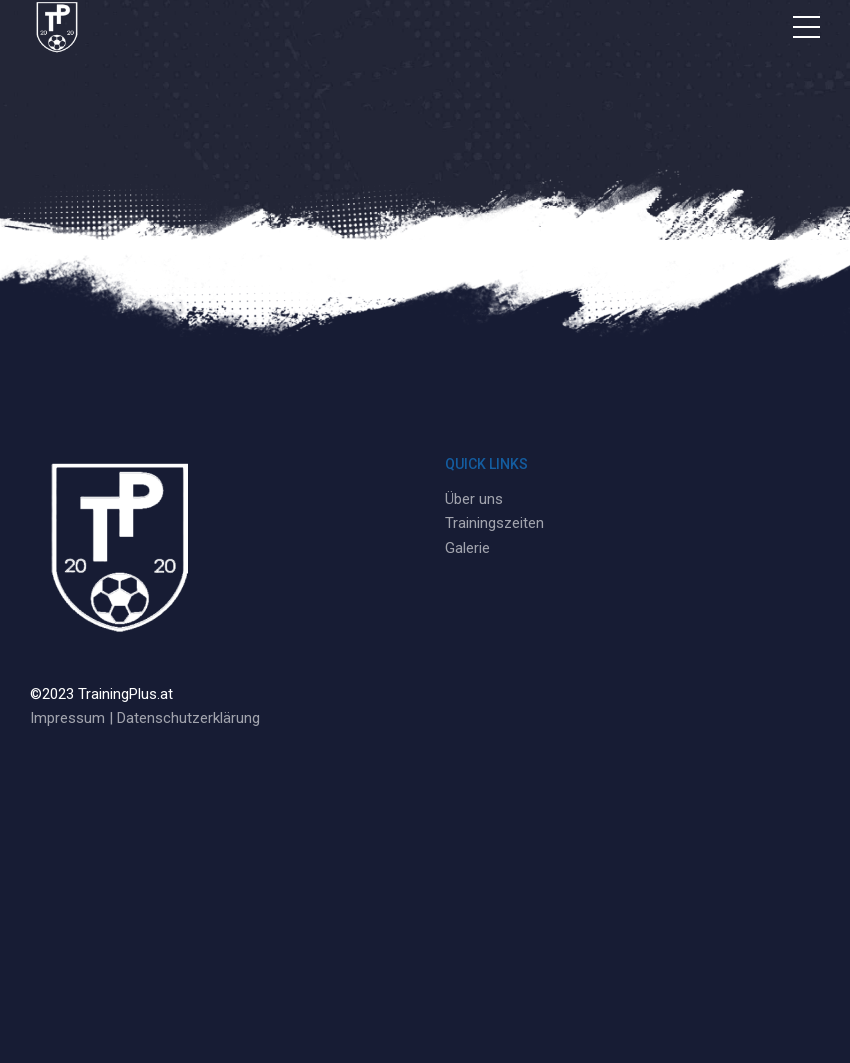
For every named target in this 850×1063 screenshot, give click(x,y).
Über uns (474, 499)
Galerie (467, 548)
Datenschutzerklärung (188, 718)
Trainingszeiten (494, 523)
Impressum (67, 718)
